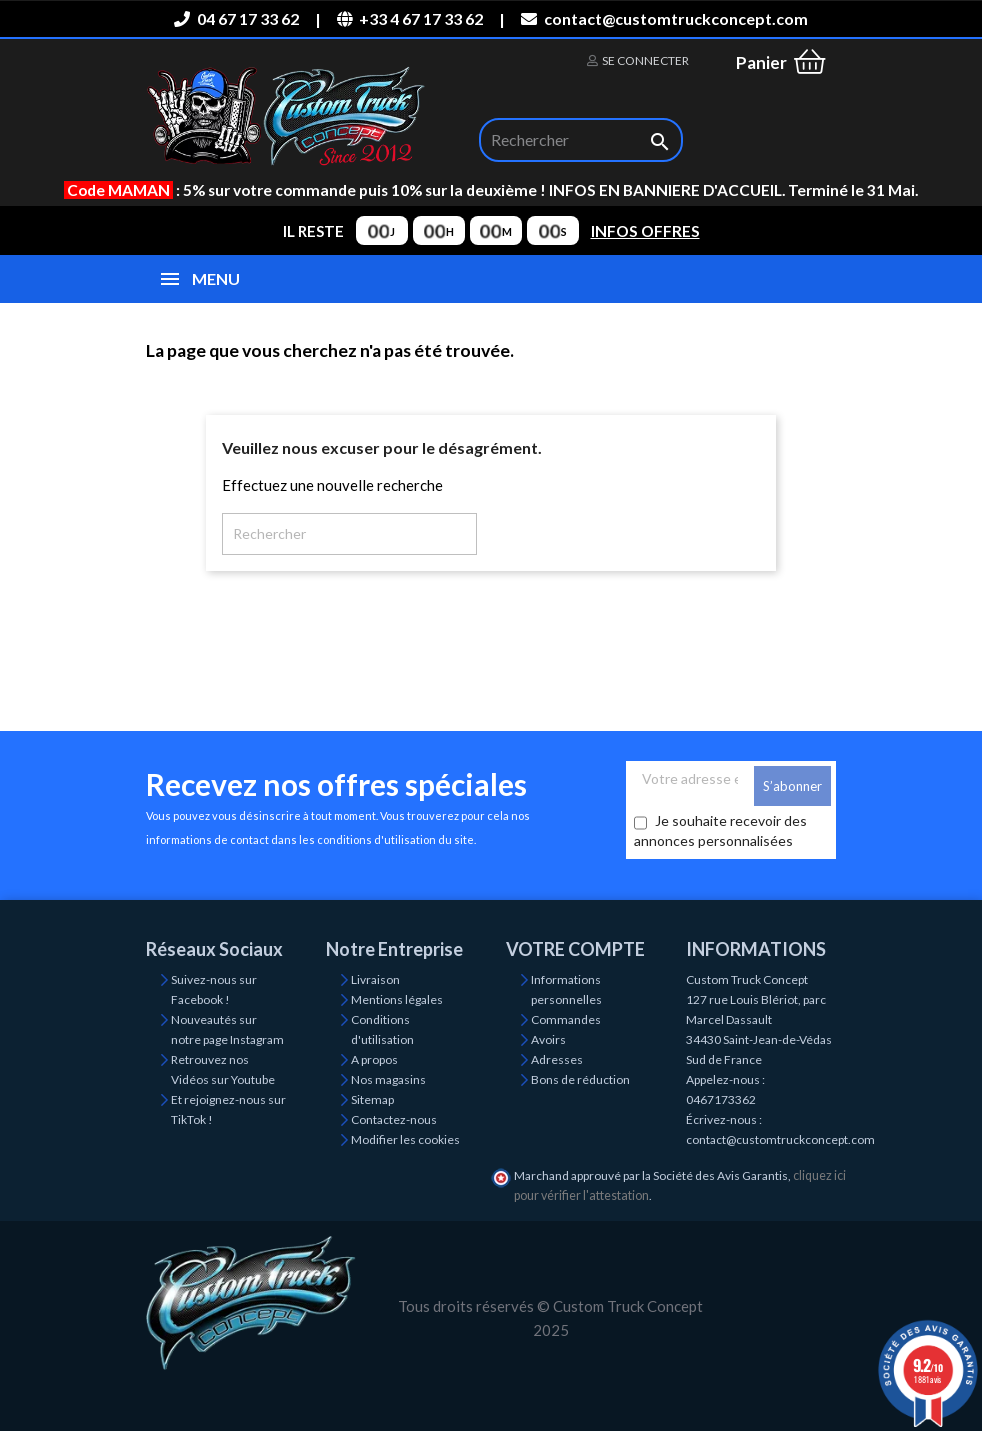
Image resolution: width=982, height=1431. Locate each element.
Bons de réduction (580, 1079)
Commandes (566, 1019)
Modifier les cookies (405, 1139)
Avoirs (548, 1039)
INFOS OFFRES (645, 231)
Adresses (557, 1059)
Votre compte (575, 949)
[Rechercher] (581, 140)
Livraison (375, 979)
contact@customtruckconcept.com (664, 18)
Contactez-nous (394, 1119)
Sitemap (372, 1099)
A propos (374, 1059)
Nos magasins (388, 1079)
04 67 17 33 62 (236, 18)
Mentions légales (397, 999)
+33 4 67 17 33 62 (410, 18)
